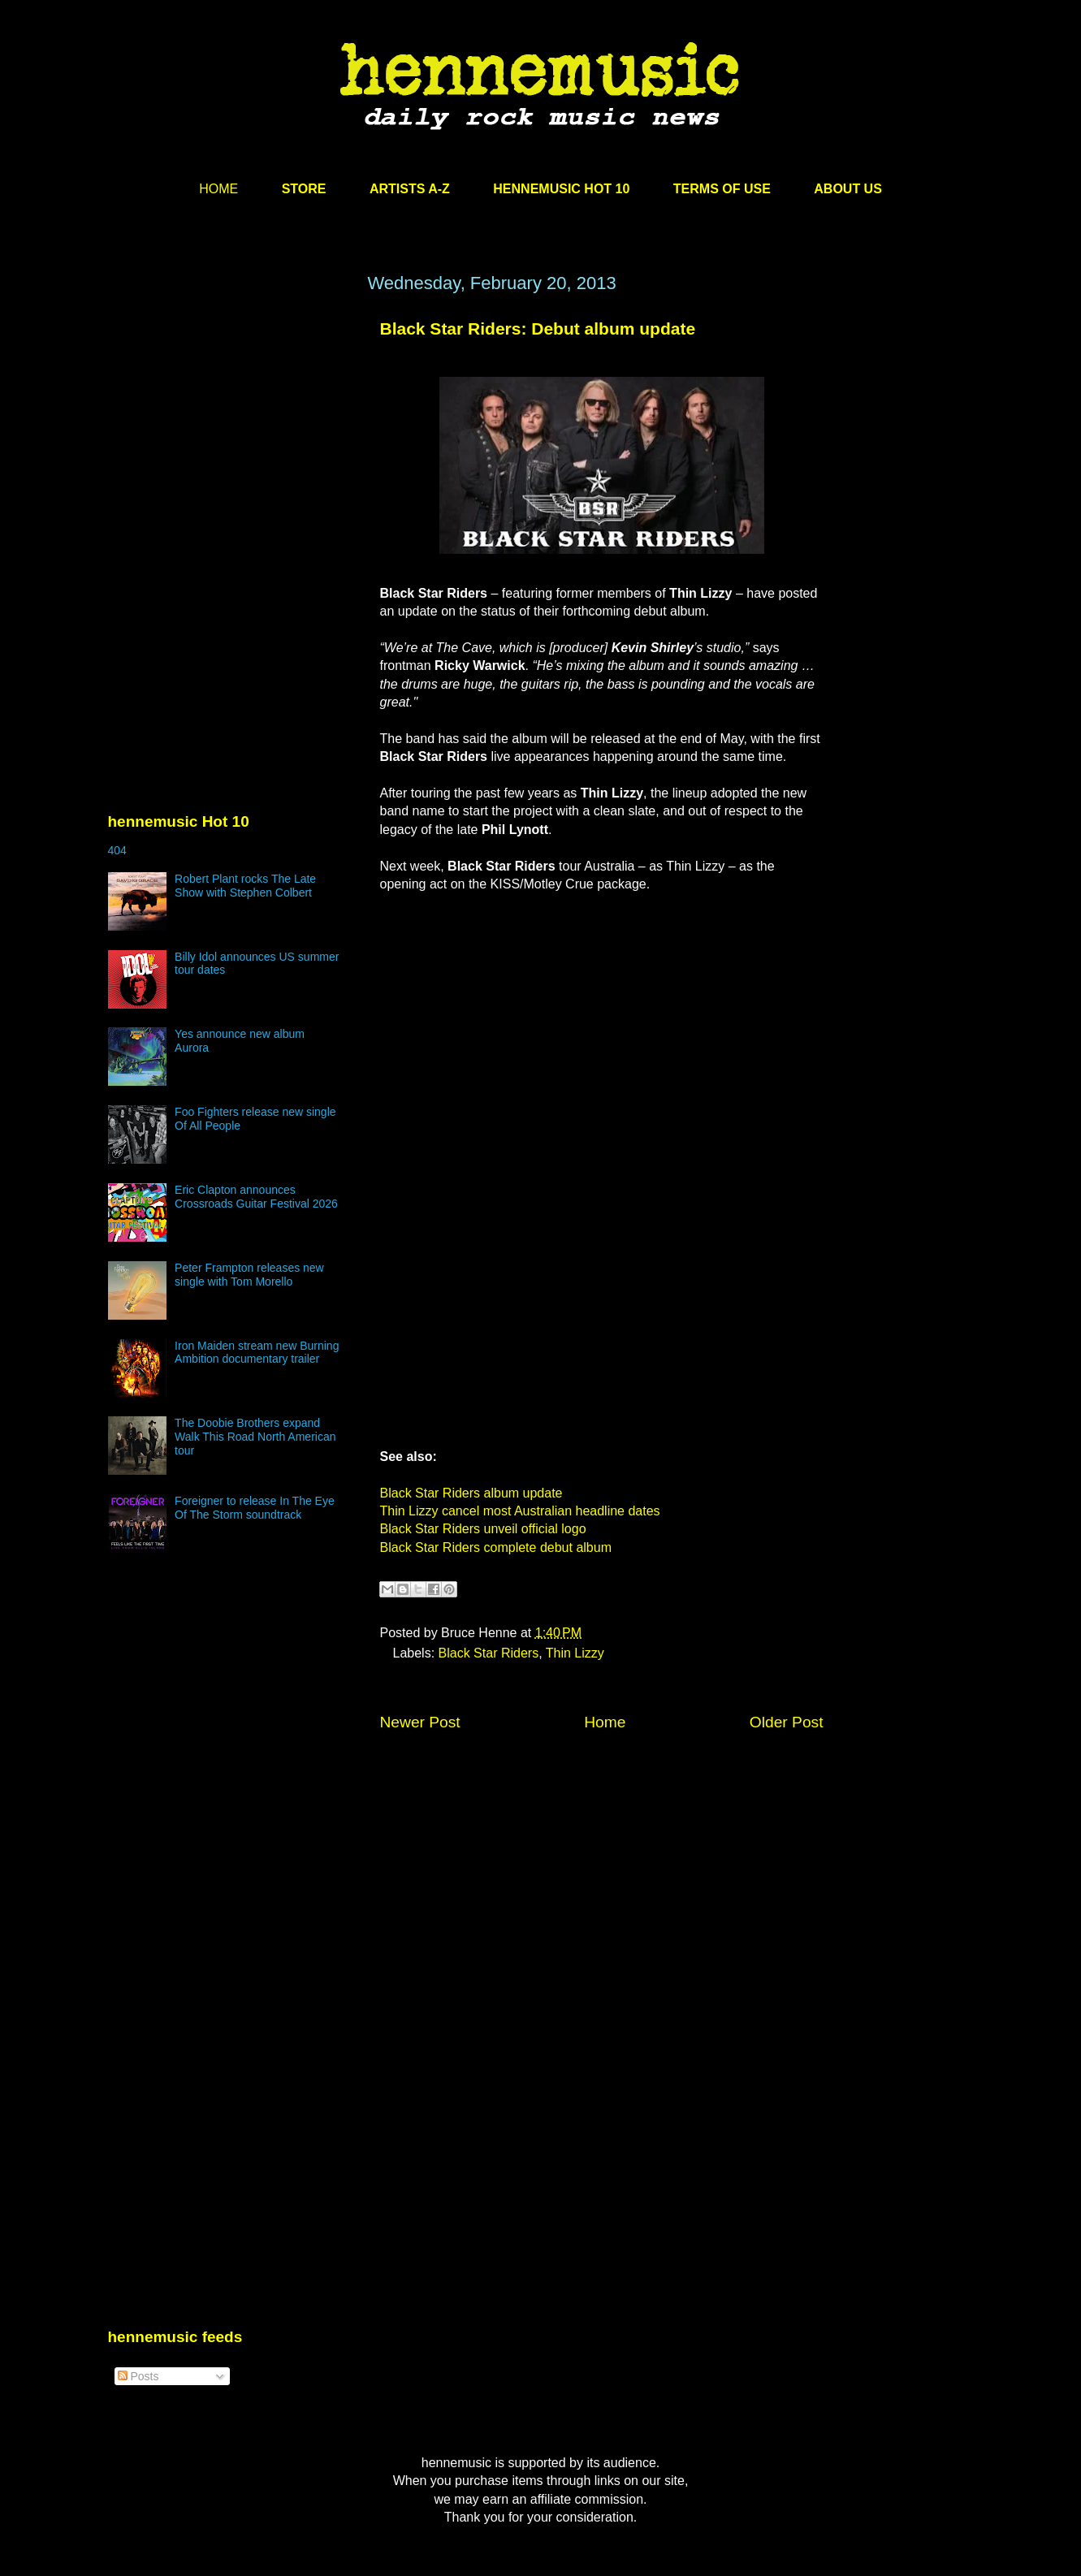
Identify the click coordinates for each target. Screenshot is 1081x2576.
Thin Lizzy (575, 1653)
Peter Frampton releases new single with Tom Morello (249, 1274)
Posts (138, 2376)
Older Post (787, 1722)
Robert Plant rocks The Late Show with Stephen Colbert (245, 885)
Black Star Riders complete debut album (496, 1547)
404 (117, 850)
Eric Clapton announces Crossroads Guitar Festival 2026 (256, 1196)
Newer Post (420, 1722)
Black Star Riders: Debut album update (538, 328)
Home (604, 1722)
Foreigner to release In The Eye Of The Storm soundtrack (255, 1507)
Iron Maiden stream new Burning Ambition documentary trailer (257, 1352)
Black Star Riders (489, 1653)
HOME (218, 189)
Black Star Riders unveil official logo (483, 1529)
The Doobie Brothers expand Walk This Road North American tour (255, 1436)
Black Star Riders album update (471, 1493)
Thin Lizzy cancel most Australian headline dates (520, 1511)
